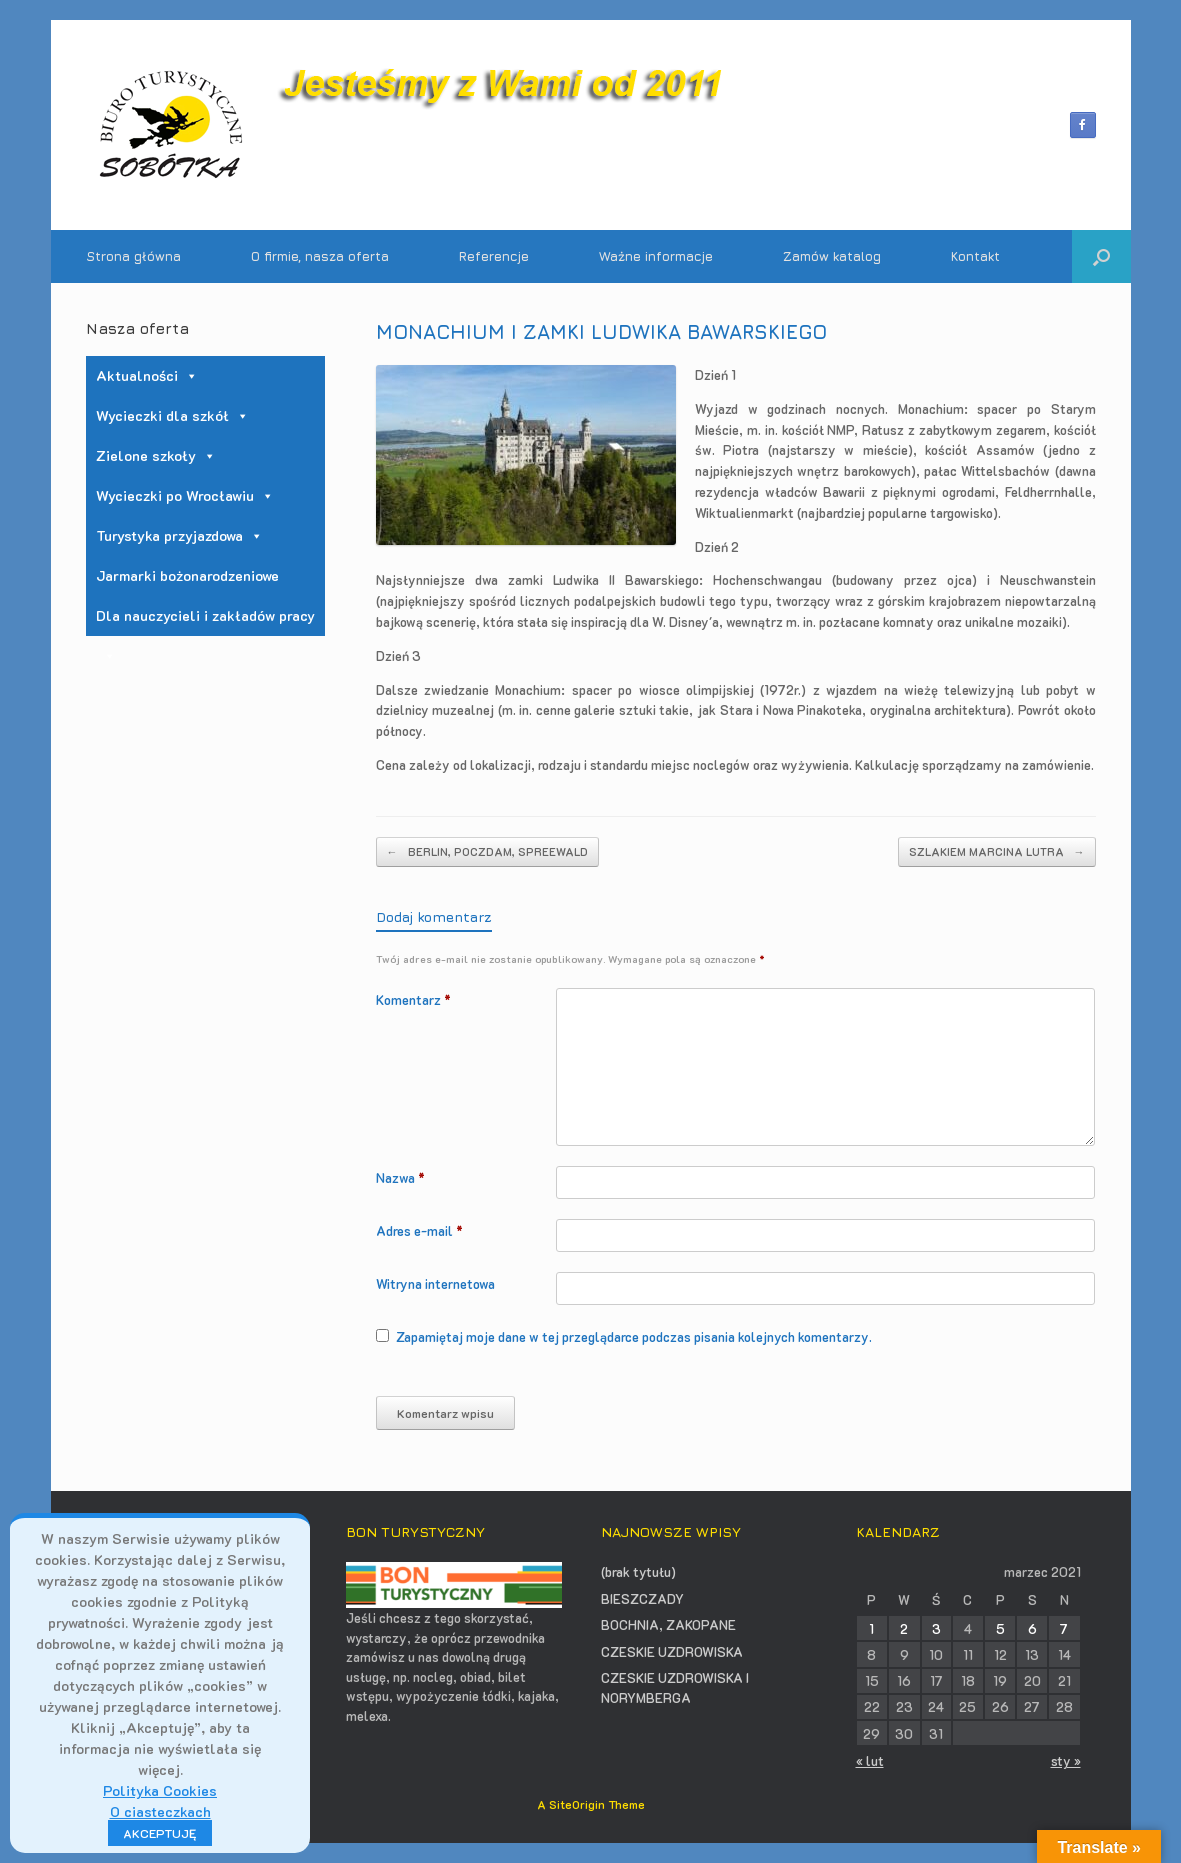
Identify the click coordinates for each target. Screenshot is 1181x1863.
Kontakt (975, 256)
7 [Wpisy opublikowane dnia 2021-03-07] (1064, 1628)
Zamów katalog (832, 256)
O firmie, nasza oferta (320, 256)
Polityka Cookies (160, 1790)
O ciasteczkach (160, 1811)
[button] (1101, 256)
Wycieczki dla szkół (172, 415)
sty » (1066, 1760)
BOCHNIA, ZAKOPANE (668, 1624)
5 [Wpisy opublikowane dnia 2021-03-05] (1000, 1628)
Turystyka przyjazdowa (179, 535)
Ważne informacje (656, 256)
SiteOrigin (577, 1804)
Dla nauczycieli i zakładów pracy (205, 621)
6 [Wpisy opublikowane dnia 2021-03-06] (1032, 1628)
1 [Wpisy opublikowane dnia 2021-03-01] (871, 1628)
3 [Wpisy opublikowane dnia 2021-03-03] (936, 1628)
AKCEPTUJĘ (160, 1833)
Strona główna (133, 256)
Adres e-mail (419, 1230)
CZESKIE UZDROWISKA (672, 1651)
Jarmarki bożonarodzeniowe (187, 575)
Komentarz (413, 999)
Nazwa (400, 1177)
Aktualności (147, 375)
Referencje (494, 256)
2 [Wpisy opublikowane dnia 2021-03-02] (904, 1628)
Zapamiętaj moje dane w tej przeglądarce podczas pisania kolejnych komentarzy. (634, 1336)
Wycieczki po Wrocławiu (185, 495)
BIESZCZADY (642, 1598)
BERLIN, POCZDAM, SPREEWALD (487, 852)
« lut (870, 1760)
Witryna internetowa (435, 1283)
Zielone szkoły (156, 455)
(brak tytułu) (638, 1571)
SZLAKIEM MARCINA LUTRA (997, 852)
